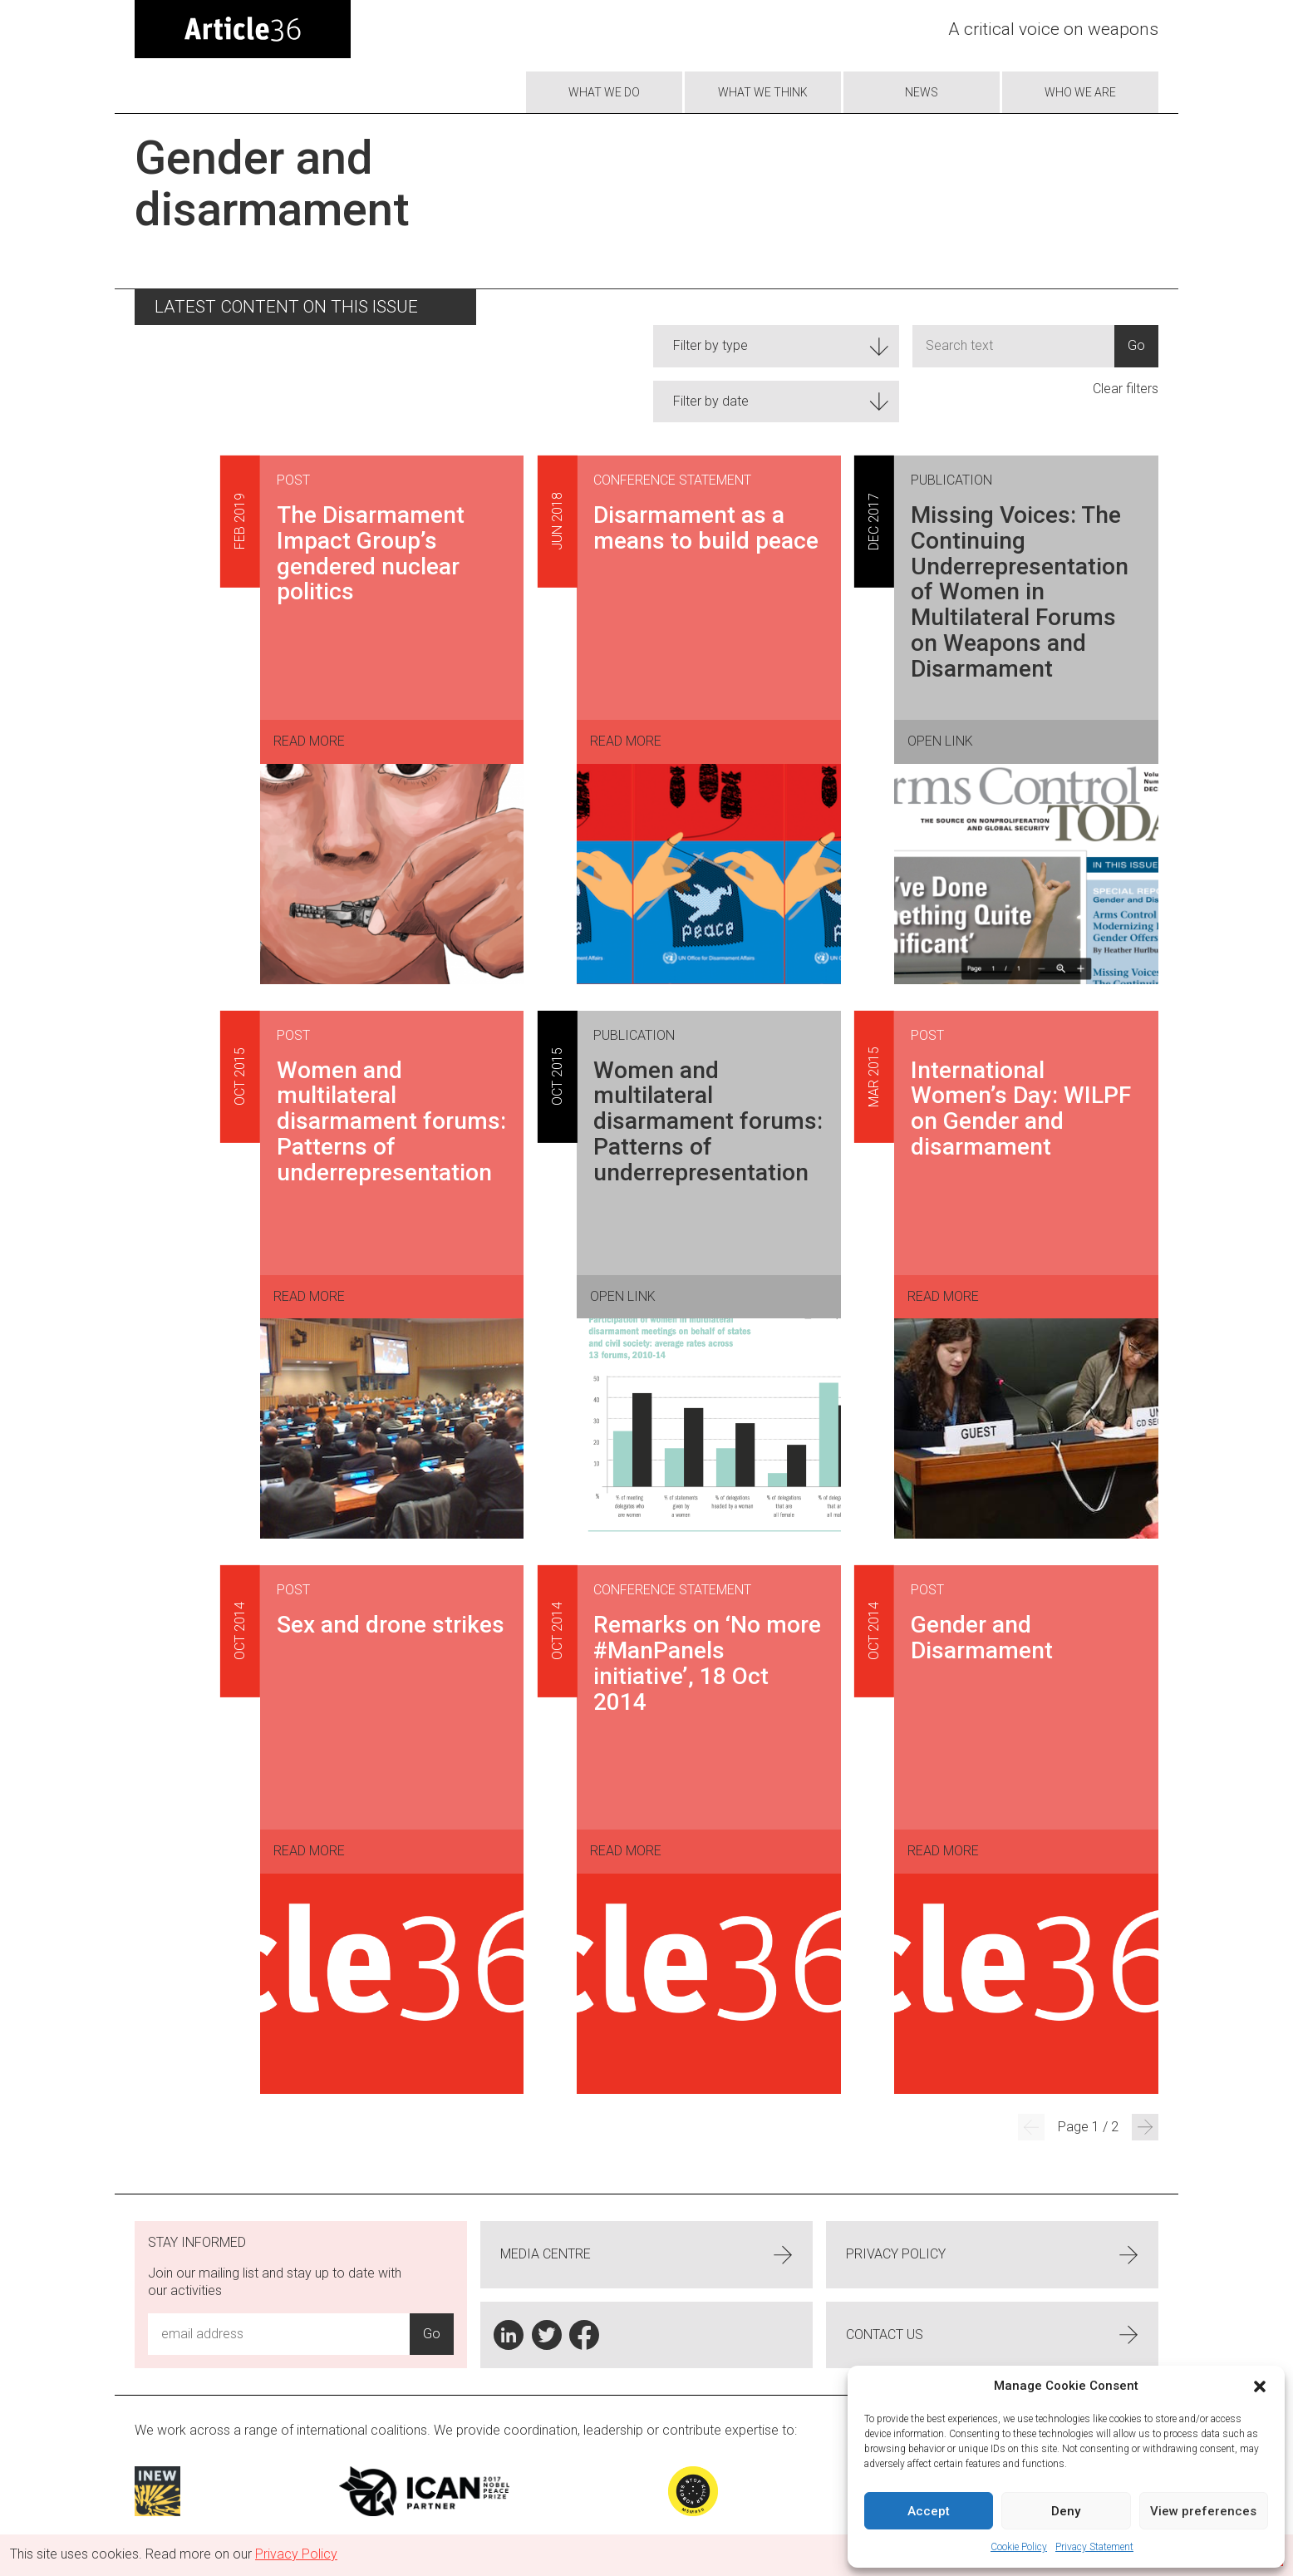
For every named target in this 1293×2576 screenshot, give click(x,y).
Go (1136, 345)
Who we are (1080, 92)
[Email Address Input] (279, 2334)
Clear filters (1125, 389)
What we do (604, 92)
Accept (928, 2511)
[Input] (1013, 346)
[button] (1259, 2386)
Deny (1065, 2511)
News (921, 92)
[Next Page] (1145, 2127)
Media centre (646, 2255)
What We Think (763, 92)
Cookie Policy (1019, 2547)
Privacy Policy (992, 2255)
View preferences (1203, 2511)
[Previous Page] (1031, 2127)
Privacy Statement (1094, 2547)
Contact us (992, 2335)
